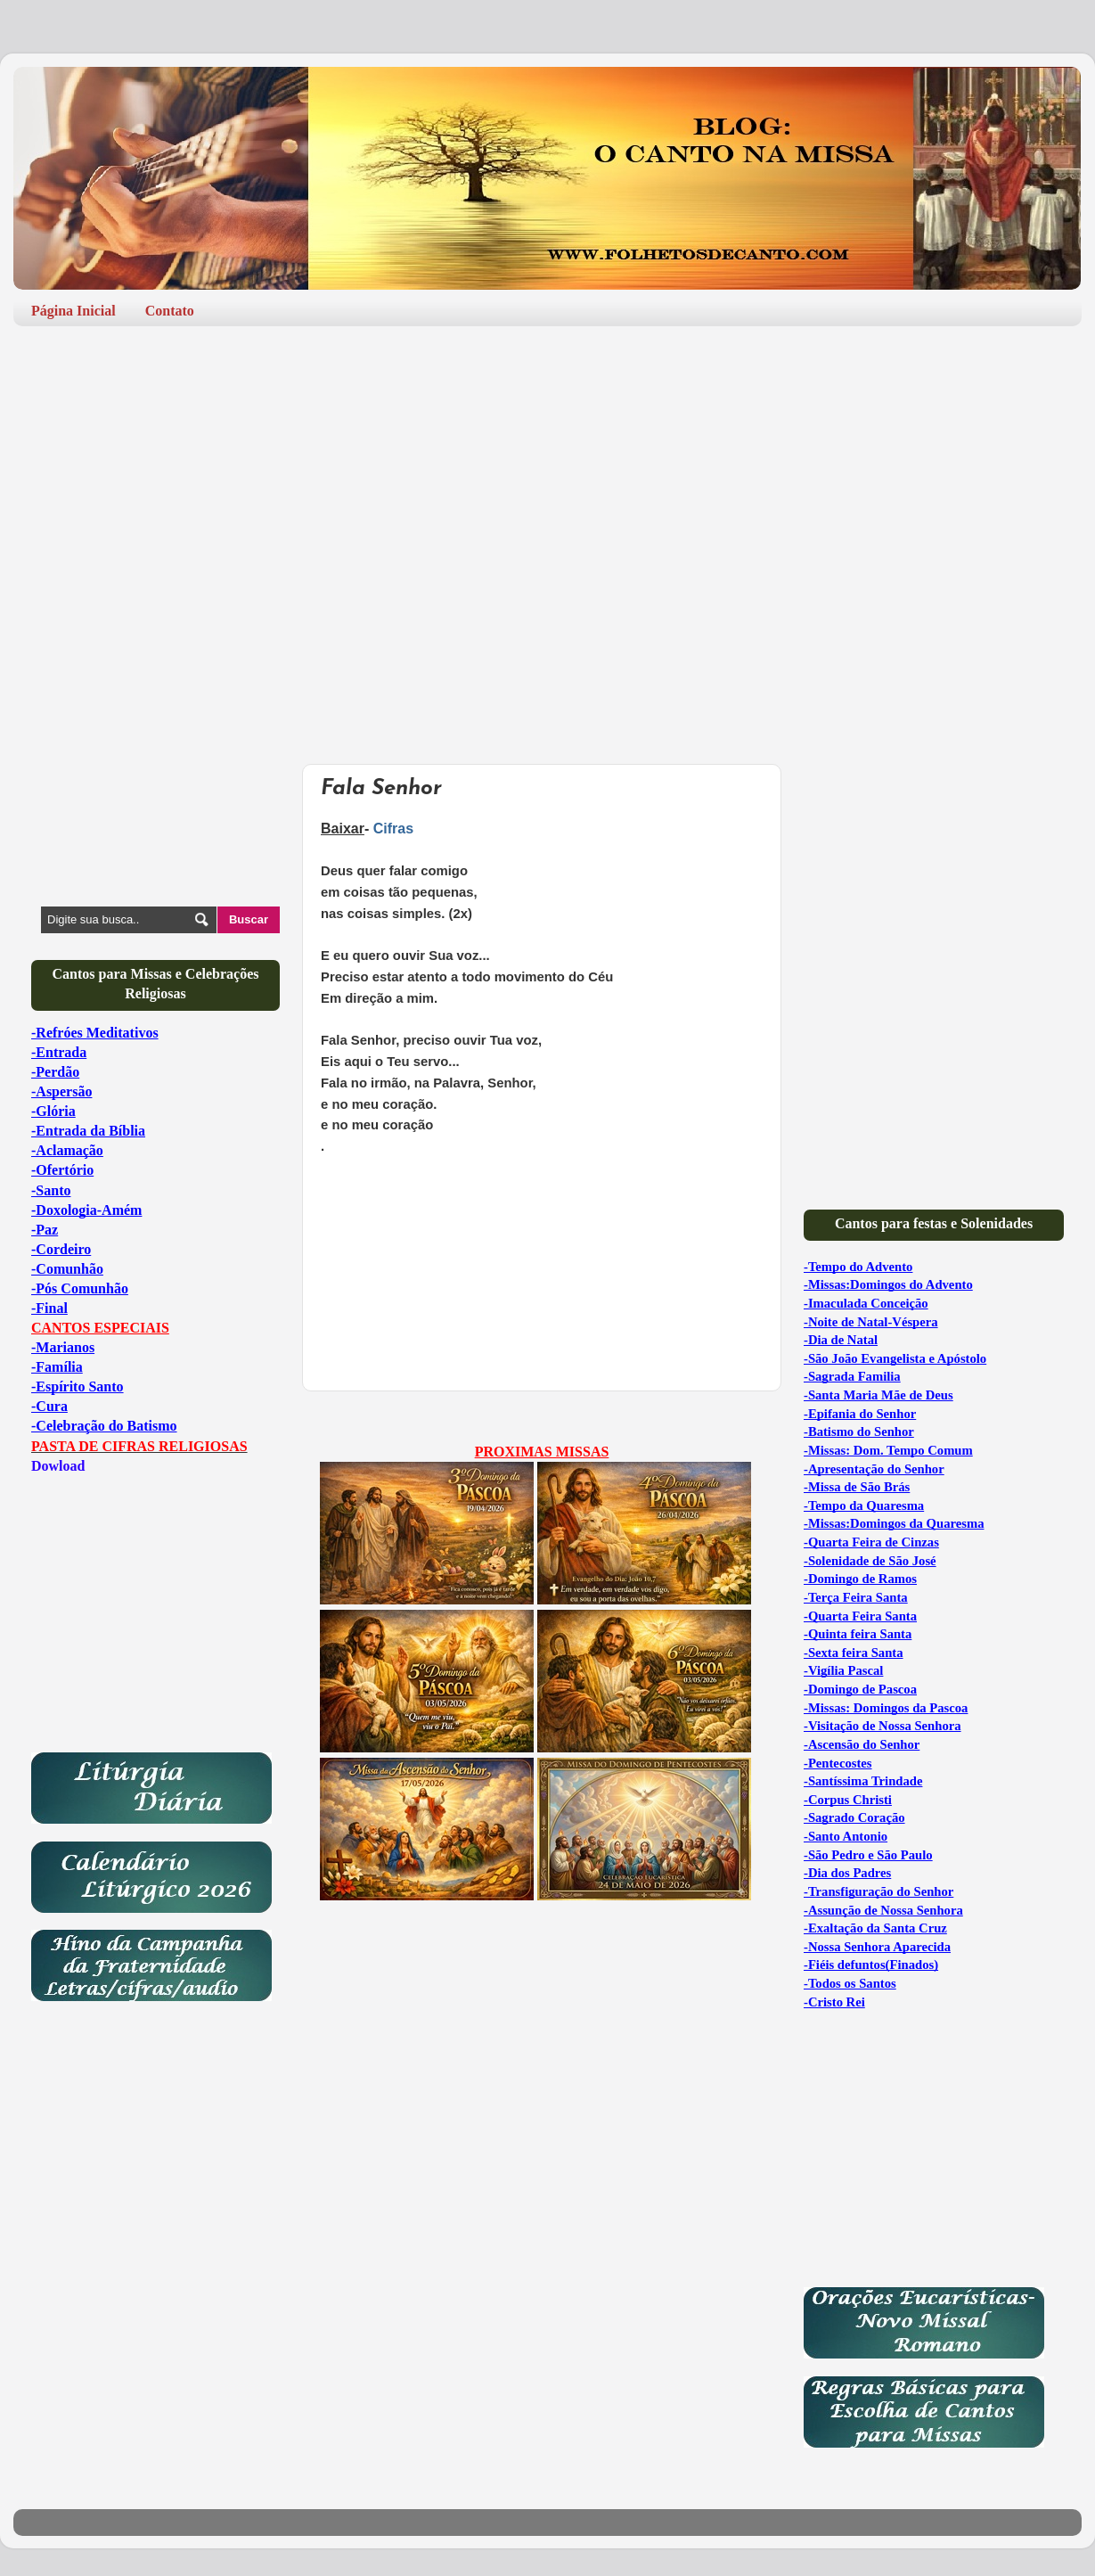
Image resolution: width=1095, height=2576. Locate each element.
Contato (169, 310)
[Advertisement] (547, 478)
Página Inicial (73, 310)
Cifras (393, 828)
